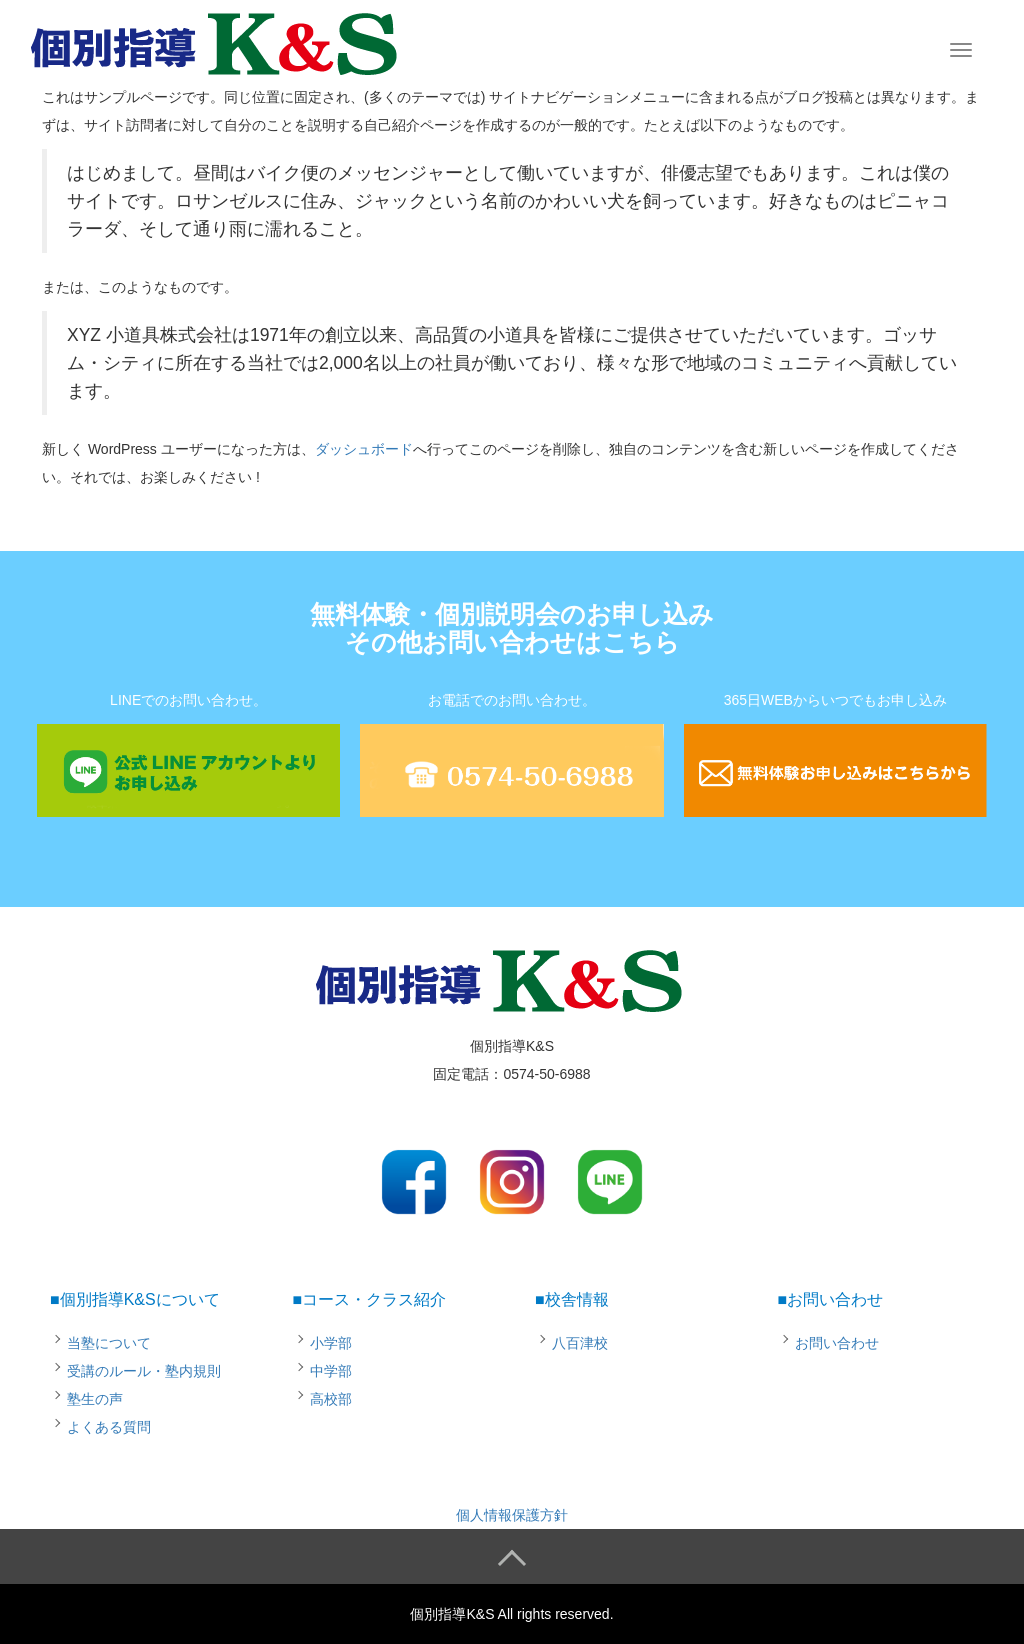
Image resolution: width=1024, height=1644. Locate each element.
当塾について (109, 1343)
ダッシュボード (364, 449)
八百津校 (580, 1343)
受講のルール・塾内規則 (144, 1371)
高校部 (331, 1399)
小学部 (331, 1343)
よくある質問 (109, 1427)
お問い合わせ (837, 1343)
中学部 (331, 1371)
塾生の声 (95, 1399)
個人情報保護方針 (512, 1515)
